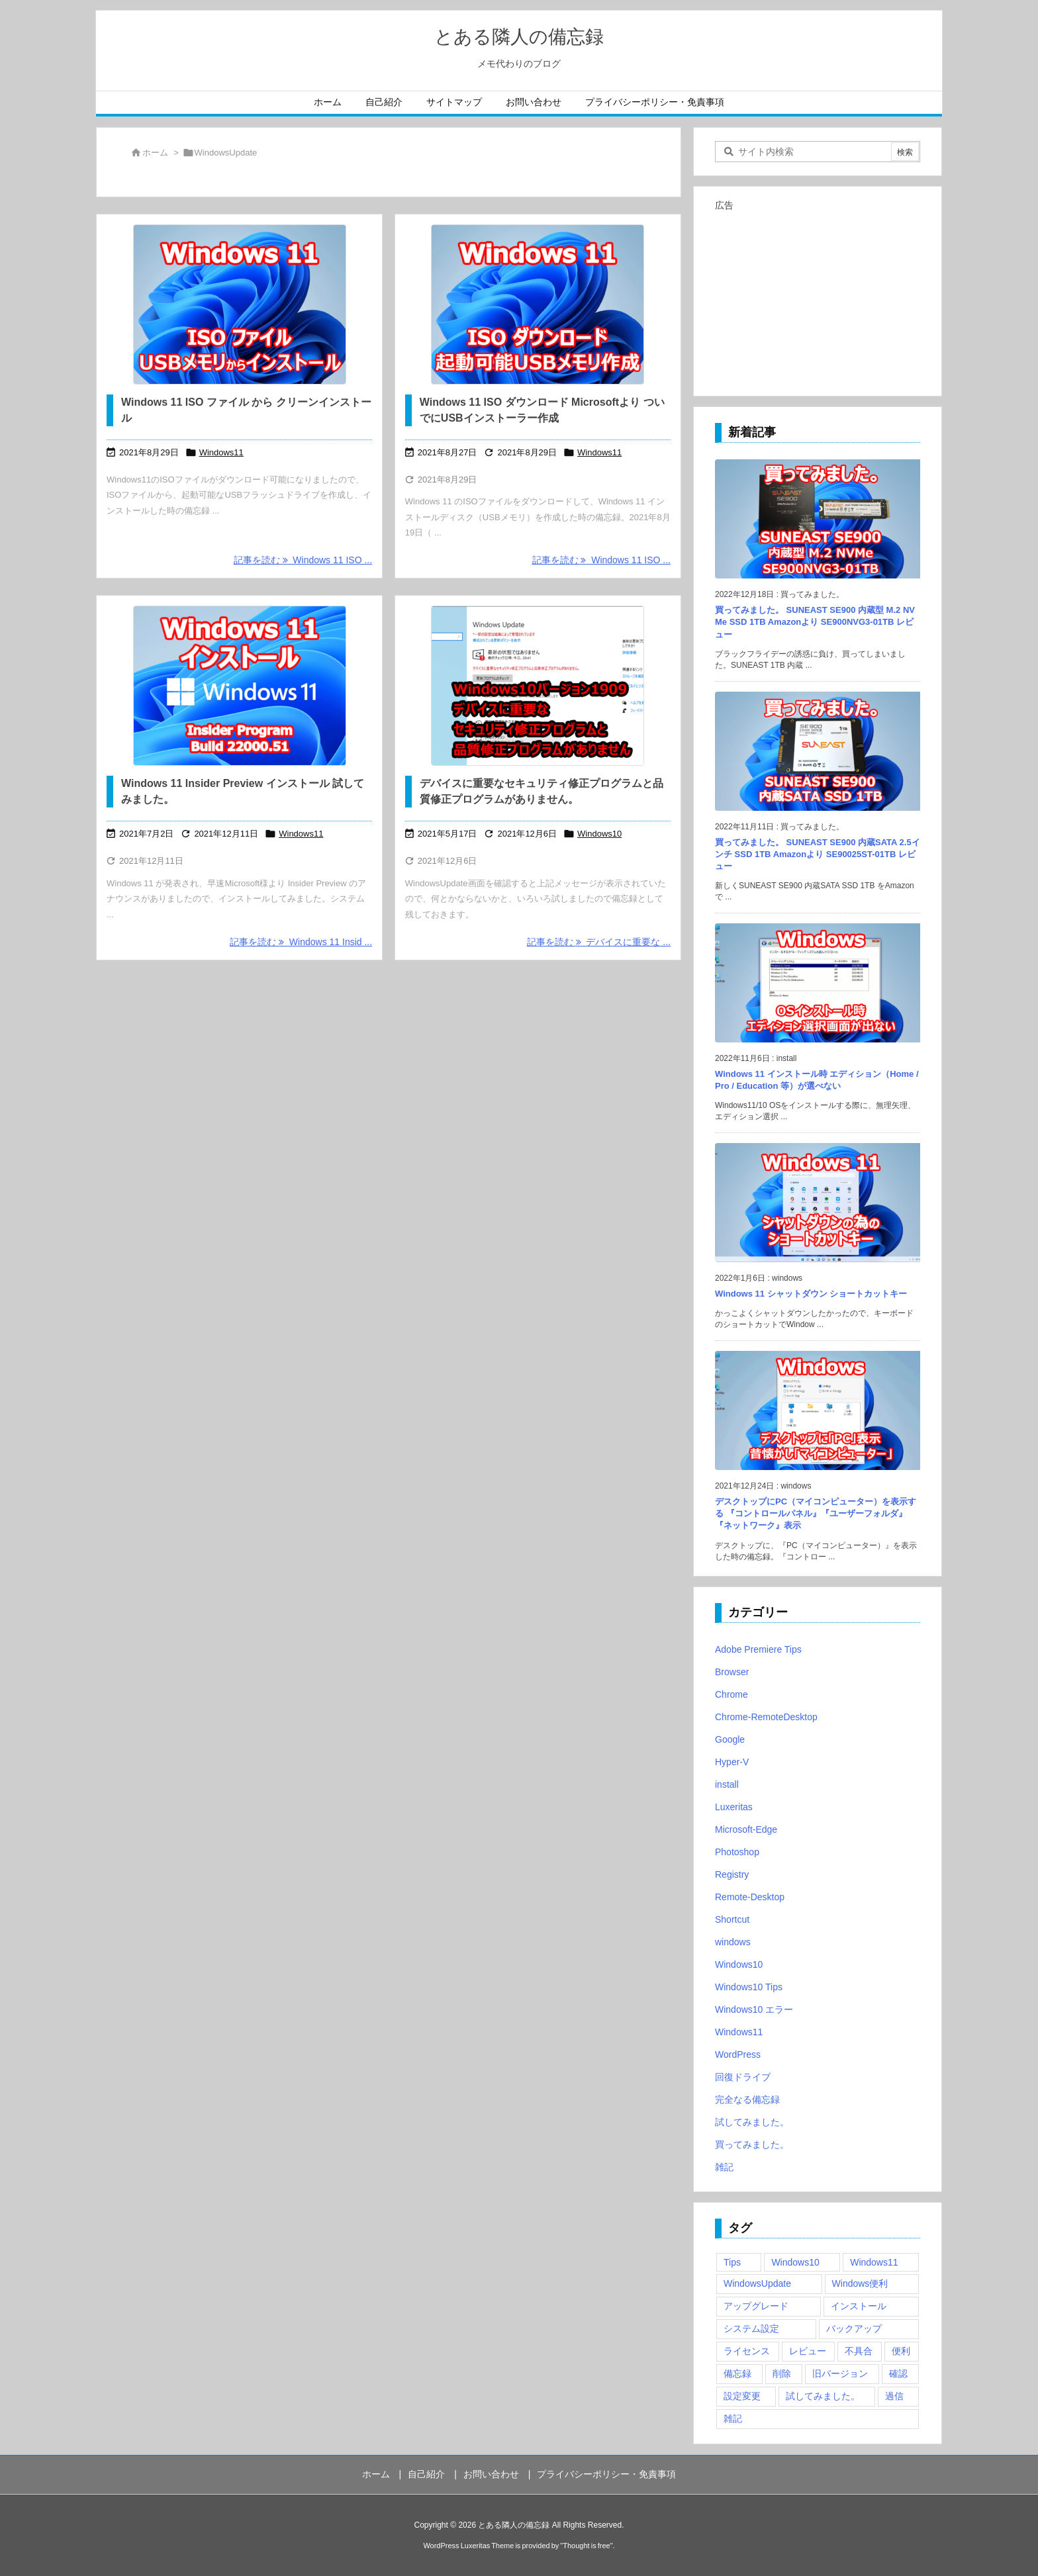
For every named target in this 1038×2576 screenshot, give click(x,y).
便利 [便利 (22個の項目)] (901, 2351)
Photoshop (737, 1852)
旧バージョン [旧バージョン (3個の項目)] (840, 2373)
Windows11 (221, 452)
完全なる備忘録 (747, 2099)
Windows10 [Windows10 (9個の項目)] (795, 2262)
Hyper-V (732, 1762)
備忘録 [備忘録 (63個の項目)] (737, 2373)
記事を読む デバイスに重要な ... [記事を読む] (599, 942)
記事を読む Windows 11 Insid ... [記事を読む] (301, 942)
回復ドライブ (743, 2077)
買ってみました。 (752, 2144)
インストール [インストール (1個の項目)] (858, 2306)
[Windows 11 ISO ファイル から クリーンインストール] (239, 304)
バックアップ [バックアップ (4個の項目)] (854, 2328)
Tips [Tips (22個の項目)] (732, 2262)
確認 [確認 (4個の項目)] (898, 2373)
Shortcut (732, 1919)
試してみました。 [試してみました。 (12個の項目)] (823, 2396)
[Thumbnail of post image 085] (239, 686)
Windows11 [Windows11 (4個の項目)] (874, 2262)
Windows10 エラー (754, 2009)
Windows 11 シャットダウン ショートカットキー (811, 1294)
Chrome (731, 1694)
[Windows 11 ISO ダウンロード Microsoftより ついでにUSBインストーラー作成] (538, 304)
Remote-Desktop (749, 1897)
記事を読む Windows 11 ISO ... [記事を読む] (303, 560)
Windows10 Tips (748, 1987)
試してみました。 (752, 2122)
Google (730, 1739)
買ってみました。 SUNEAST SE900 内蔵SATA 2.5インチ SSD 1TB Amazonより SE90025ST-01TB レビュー (817, 854)
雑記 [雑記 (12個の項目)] (733, 2418)
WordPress (738, 2054)
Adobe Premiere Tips (758, 1649)
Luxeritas (734, 1807)
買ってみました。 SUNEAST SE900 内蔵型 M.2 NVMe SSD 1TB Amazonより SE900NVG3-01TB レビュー (815, 622)
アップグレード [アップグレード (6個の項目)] (756, 2306)
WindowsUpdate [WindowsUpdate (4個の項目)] (757, 2283)
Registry (732, 1874)
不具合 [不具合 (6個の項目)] (859, 2351)
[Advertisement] (817, 298)
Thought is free (586, 2546)
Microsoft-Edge (746, 1829)
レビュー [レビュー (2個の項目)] (807, 2351)
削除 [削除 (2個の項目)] (782, 2373)
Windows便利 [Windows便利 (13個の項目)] (860, 2283)
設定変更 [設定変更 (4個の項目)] (742, 2396)
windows (733, 1942)
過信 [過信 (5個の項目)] (894, 2396)
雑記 (724, 2167)
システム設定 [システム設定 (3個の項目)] (751, 2328)
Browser (732, 1672)
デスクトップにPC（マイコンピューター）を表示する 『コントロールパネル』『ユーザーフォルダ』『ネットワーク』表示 (815, 1513)
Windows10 (599, 834)
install (727, 1784)
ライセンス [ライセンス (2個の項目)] (747, 2351)
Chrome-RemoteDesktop (766, 1717)
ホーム (155, 153)
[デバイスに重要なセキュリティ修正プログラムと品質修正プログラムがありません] (538, 686)
